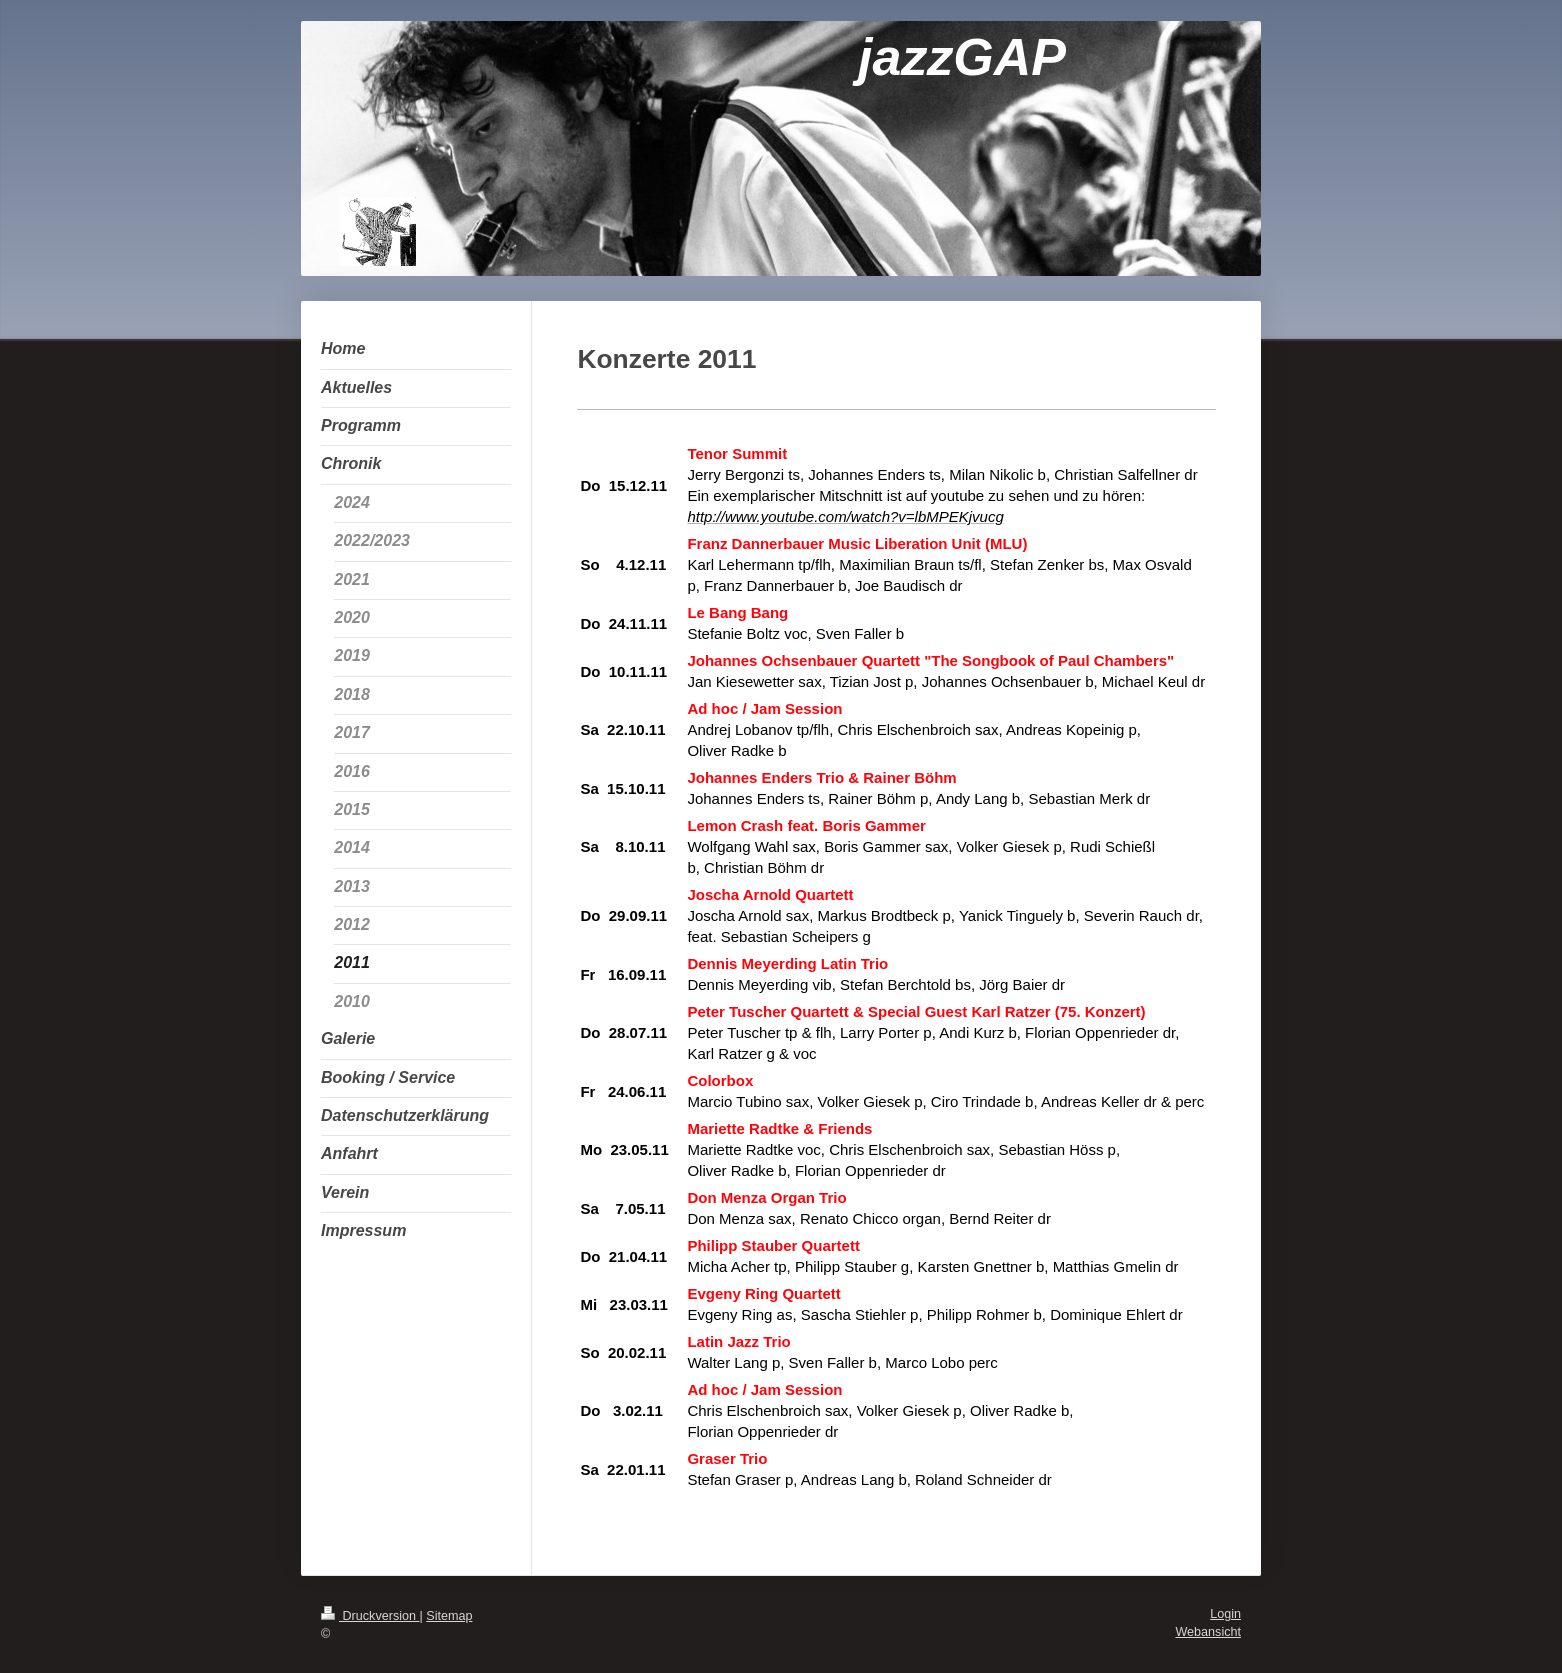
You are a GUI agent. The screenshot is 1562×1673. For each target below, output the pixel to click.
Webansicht (1208, 1632)
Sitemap (449, 1616)
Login (1225, 1614)
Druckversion (370, 1616)
